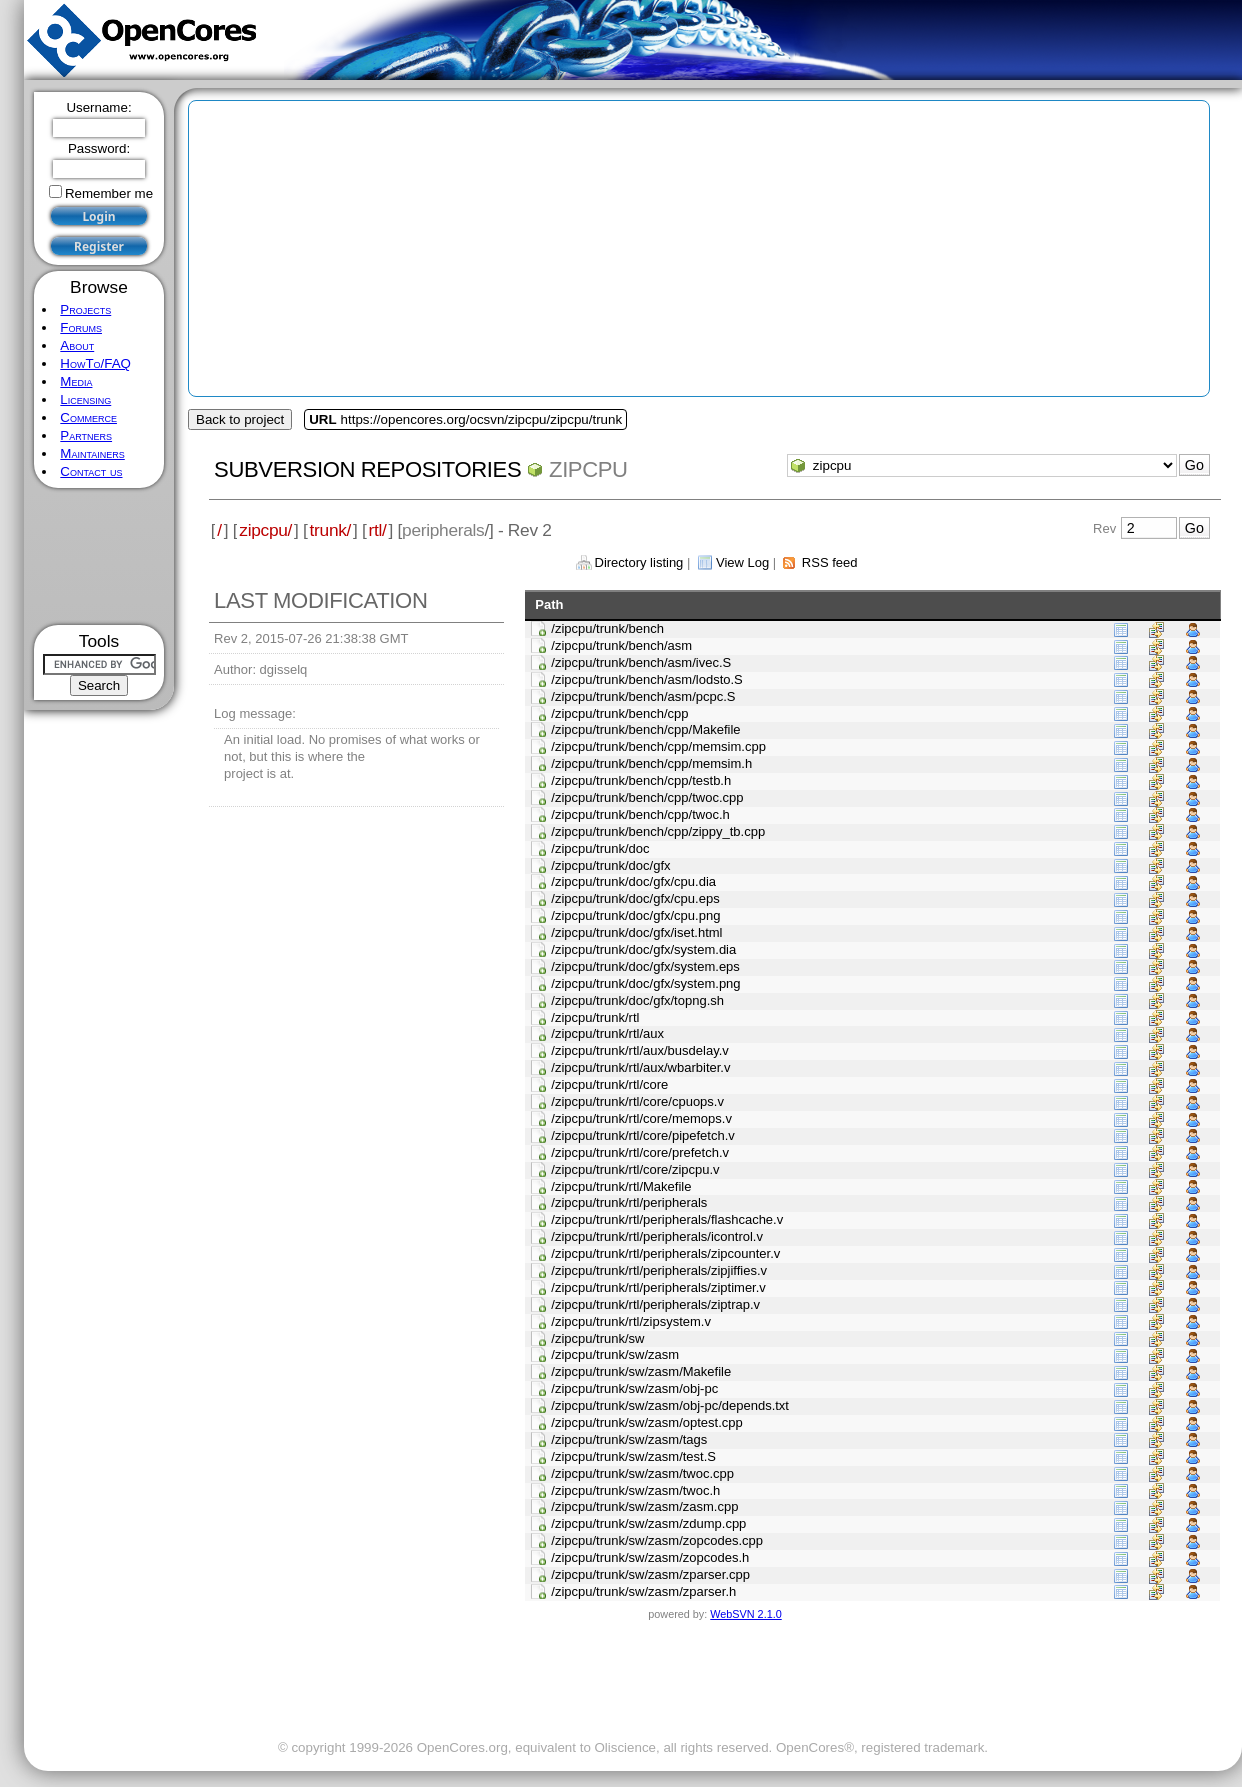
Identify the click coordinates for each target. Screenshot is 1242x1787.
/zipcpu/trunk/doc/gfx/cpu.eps (635, 898)
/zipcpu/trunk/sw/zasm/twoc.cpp (642, 1473)
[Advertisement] (99, 556)
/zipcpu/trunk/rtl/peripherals (629, 1202)
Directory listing (639, 562)
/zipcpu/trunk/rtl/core (609, 1084)
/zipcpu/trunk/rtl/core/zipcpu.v (635, 1169)
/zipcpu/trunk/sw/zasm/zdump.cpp (648, 1523)
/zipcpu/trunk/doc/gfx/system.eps (645, 966)
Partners (86, 435)
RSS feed (830, 562)
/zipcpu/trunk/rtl (595, 1017)
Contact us (91, 471)
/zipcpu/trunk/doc (600, 848)
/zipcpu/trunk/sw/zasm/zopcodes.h (650, 1557)
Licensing (85, 399)
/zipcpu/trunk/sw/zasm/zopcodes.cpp (657, 1540)
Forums (81, 327)
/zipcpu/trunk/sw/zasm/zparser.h (643, 1591)
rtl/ (378, 530)
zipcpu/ (265, 530)
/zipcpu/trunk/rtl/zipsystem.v (631, 1321)
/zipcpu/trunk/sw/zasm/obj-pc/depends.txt (670, 1405)
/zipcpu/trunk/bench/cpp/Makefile (645, 729)
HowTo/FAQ (95, 363)
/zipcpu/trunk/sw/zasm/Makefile (641, 1371)
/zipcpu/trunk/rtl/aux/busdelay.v (640, 1050)
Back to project (240, 419)
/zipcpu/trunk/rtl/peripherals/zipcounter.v (665, 1253)
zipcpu (588, 469)
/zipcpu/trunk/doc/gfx (610, 865)
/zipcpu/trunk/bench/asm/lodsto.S (647, 679)
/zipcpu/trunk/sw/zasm (615, 1354)
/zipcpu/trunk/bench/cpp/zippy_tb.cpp (658, 831)
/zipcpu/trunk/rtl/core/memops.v (641, 1118)
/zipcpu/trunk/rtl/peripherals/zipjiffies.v (659, 1270)
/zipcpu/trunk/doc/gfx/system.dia (643, 949)
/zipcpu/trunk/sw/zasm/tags (629, 1439)
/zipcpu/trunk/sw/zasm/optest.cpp (646, 1422)
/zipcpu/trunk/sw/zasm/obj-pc (634, 1388)
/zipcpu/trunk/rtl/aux (607, 1033)
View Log (742, 562)
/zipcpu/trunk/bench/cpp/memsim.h (651, 763)
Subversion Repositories (367, 469)
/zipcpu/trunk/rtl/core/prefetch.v (640, 1152)
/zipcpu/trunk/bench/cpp (619, 713)
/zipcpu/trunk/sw (597, 1338)
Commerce (88, 417)
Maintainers (92, 453)
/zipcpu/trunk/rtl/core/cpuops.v (637, 1101)
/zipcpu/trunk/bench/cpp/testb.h (641, 780)
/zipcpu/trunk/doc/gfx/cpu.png (635, 915)
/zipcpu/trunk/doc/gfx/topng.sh (637, 1000)
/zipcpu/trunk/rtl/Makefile (621, 1186)
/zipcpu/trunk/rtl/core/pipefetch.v (643, 1135)
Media (76, 381)
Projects (85, 309)
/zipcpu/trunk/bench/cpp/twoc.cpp (647, 797)
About (77, 345)
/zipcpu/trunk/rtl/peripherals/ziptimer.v (658, 1287)
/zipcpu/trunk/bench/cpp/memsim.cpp (658, 746)
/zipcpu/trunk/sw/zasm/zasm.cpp (644, 1506)
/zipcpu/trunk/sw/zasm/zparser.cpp (650, 1574)
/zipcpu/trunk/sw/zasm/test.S (633, 1456)
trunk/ (330, 530)
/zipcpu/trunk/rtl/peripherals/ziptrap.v (655, 1304)
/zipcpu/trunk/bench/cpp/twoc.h (640, 814)
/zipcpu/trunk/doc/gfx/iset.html (636, 932)
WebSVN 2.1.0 (745, 1614)
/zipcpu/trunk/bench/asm (621, 645)
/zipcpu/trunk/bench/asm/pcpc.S (643, 696)
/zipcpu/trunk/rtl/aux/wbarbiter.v (640, 1067)
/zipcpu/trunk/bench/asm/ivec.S (641, 662)
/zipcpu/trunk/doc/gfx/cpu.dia (633, 881)
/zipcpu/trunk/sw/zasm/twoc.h (635, 1490)
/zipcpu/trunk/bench (607, 628)
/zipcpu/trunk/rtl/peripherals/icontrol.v (657, 1236)
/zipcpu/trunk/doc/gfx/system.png (645, 983)
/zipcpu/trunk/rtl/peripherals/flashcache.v (667, 1219)
